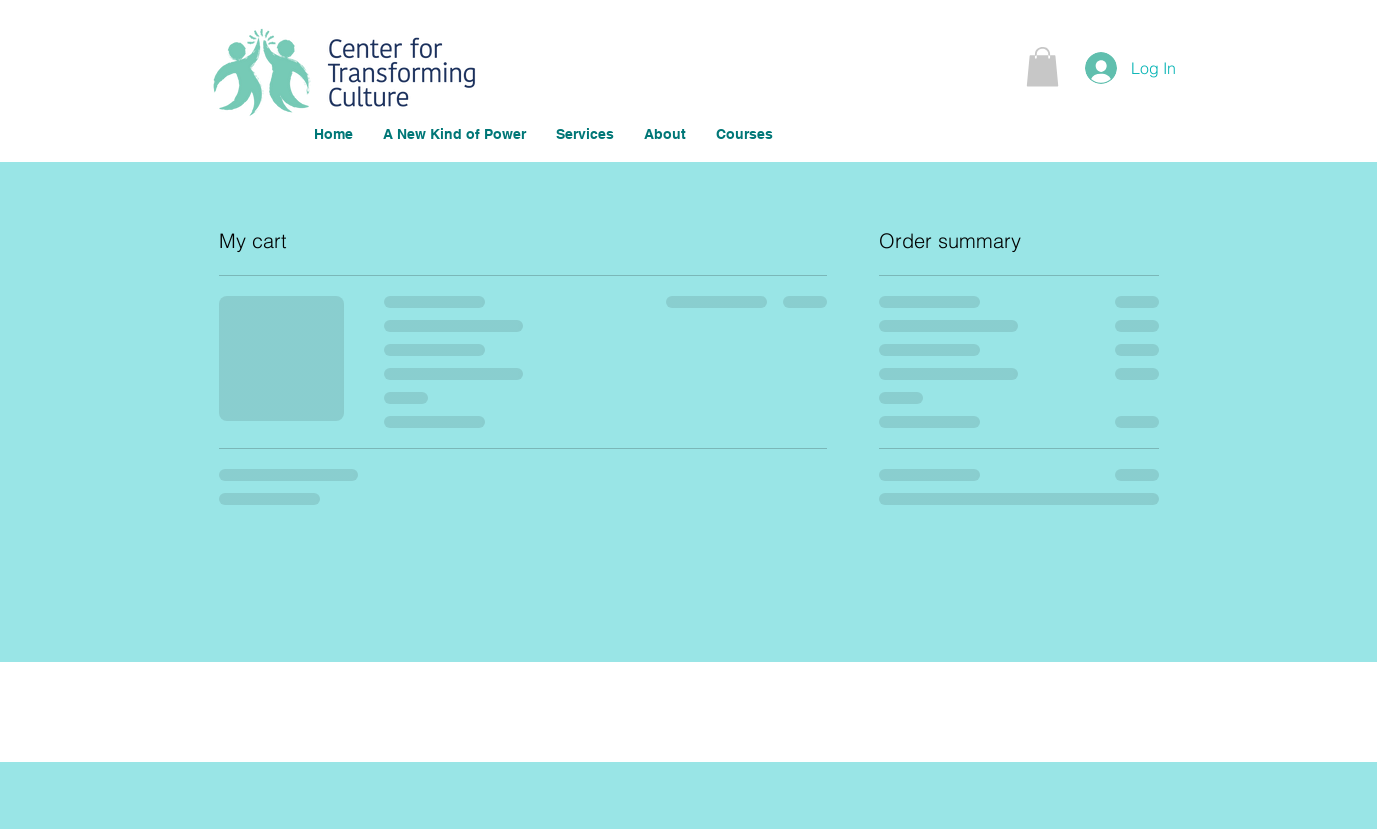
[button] (1042, 66)
